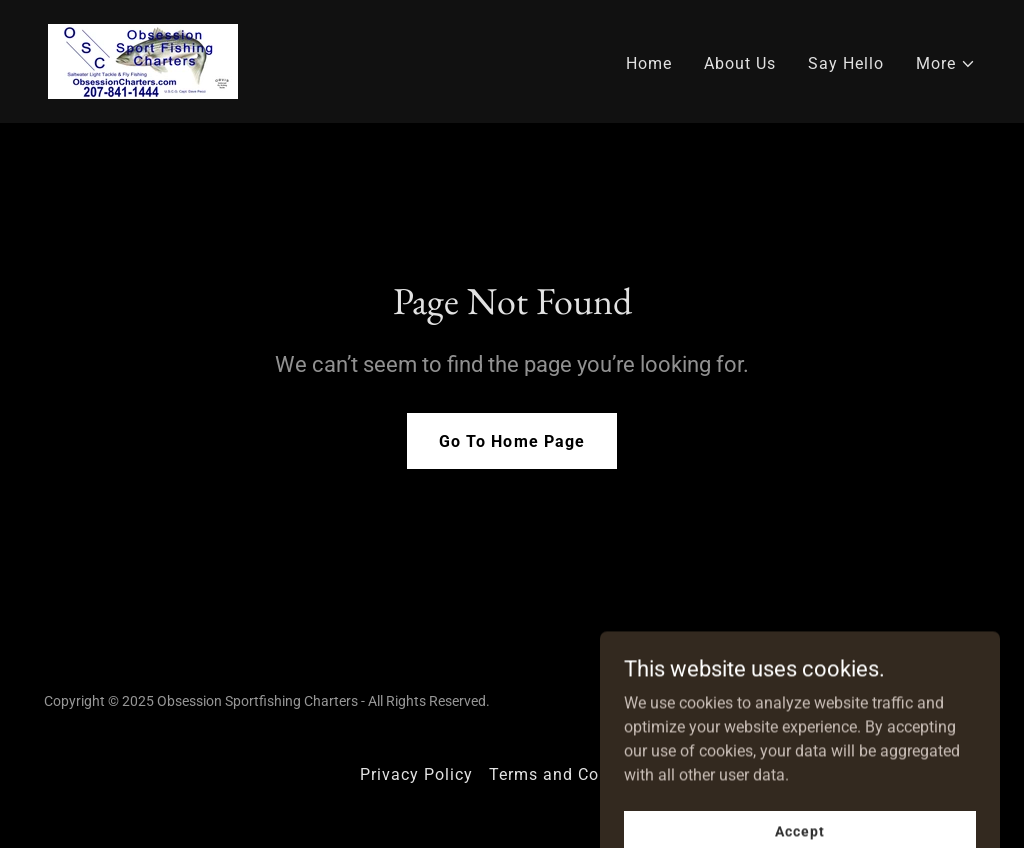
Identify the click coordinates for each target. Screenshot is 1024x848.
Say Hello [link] (846, 63)
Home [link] (649, 63)
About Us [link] (740, 63)
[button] (946, 64)
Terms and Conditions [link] (576, 774)
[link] (143, 60)
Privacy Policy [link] (416, 774)
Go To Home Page (511, 441)
